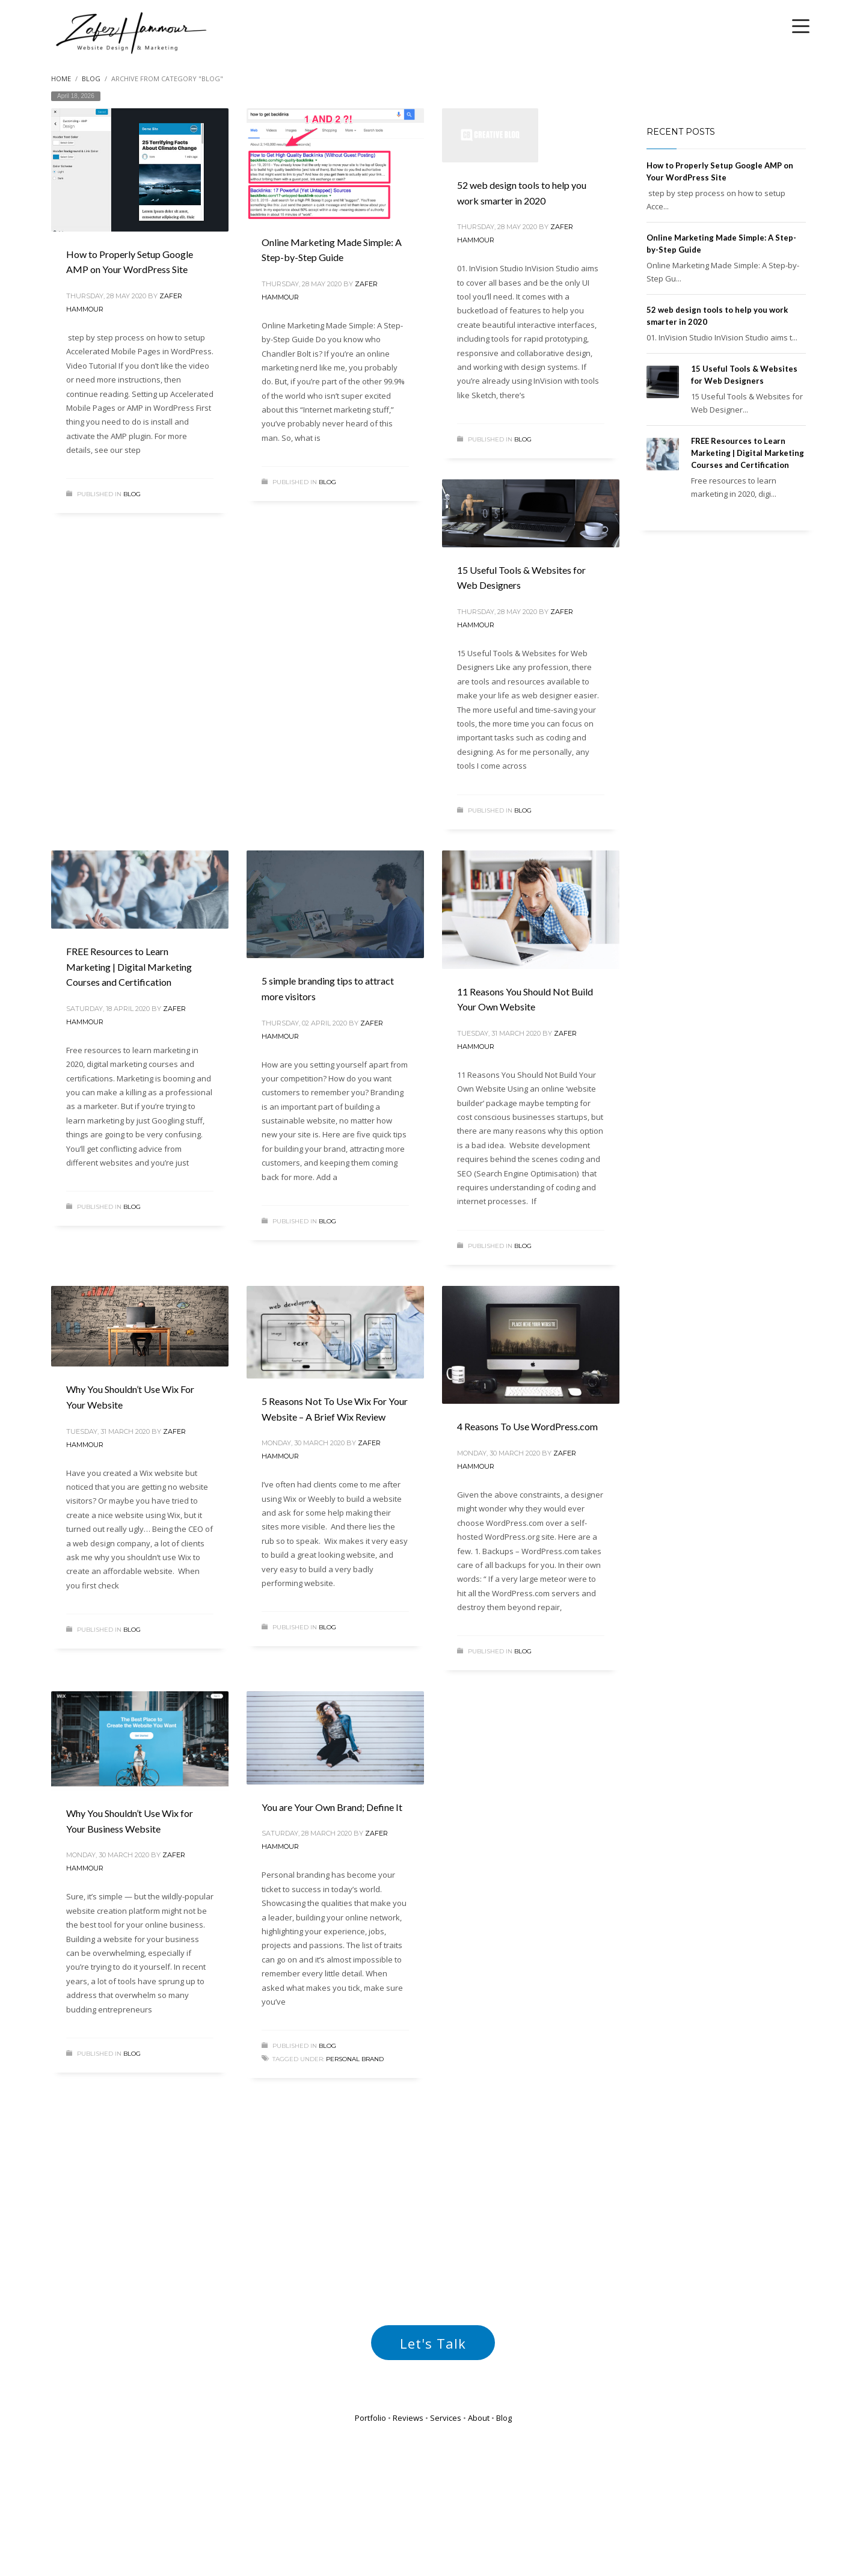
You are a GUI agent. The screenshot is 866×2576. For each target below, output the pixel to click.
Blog (132, 494)
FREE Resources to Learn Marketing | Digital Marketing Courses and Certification (129, 966)
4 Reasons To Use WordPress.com (527, 1426)
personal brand (355, 2059)
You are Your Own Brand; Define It (332, 1807)
